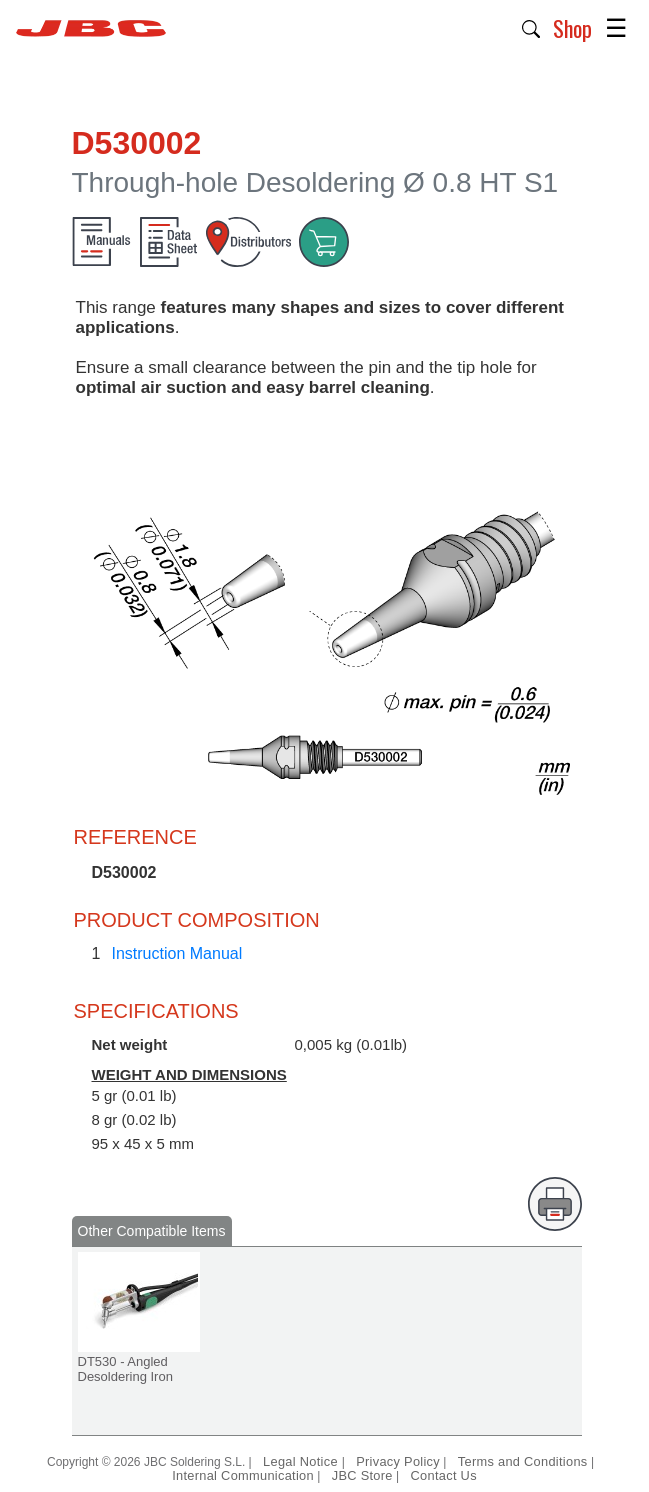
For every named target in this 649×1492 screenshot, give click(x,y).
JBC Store (362, 1475)
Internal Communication (243, 1475)
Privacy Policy (398, 1461)
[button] (531, 27)
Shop (572, 28)
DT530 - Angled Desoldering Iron (125, 1369)
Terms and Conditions (523, 1461)
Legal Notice (302, 1461)
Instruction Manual (177, 953)
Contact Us (444, 1475)
